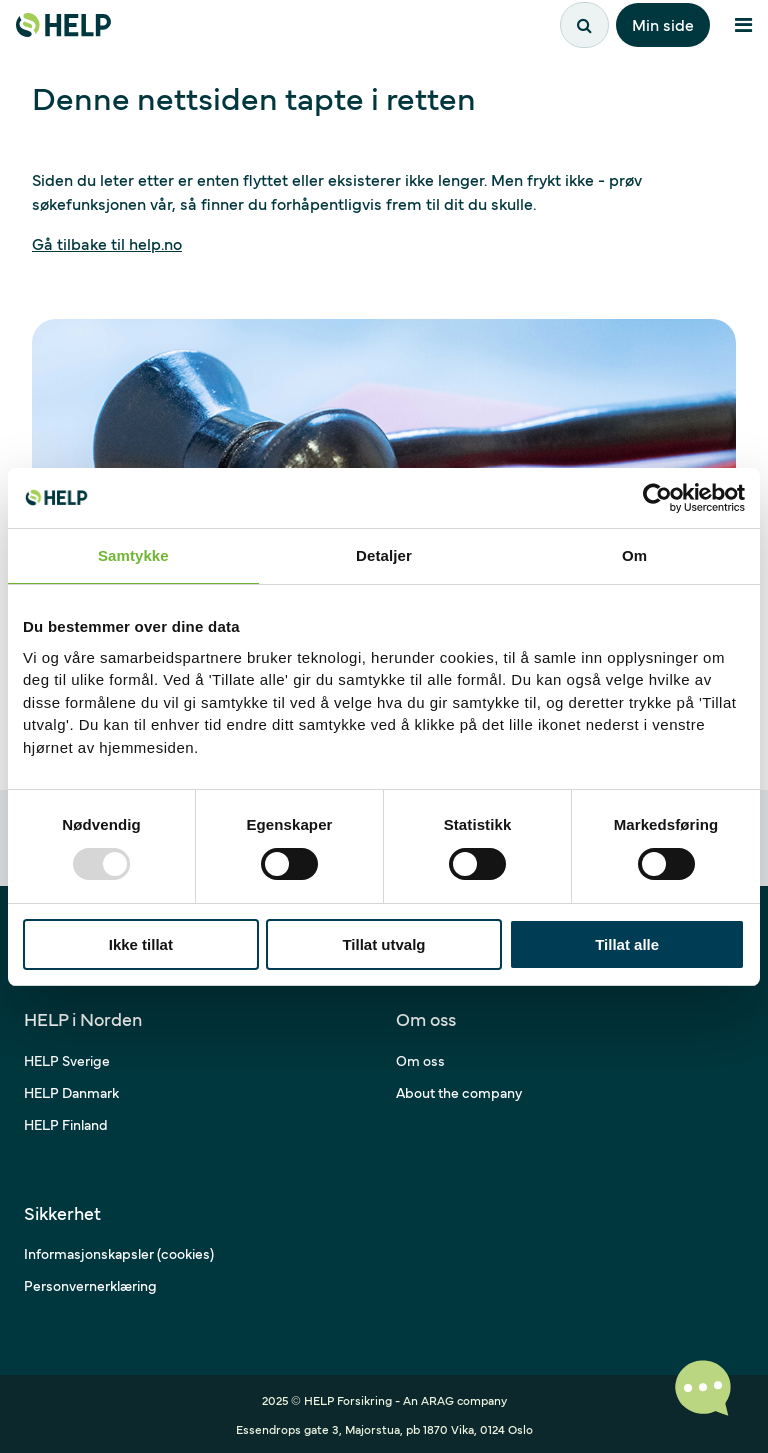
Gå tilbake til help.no (107, 243)
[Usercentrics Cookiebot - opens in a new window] (657, 498)
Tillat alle (627, 944)
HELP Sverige (67, 1060)
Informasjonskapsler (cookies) (119, 1253)
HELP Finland (66, 1124)
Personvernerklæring (90, 1285)
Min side (663, 24)
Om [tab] (634, 555)
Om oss (420, 1060)
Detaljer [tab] (384, 555)
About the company (459, 1092)
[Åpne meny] (743, 25)
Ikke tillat (141, 944)
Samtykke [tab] (133, 555)
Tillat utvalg (383, 944)
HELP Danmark (71, 1092)
